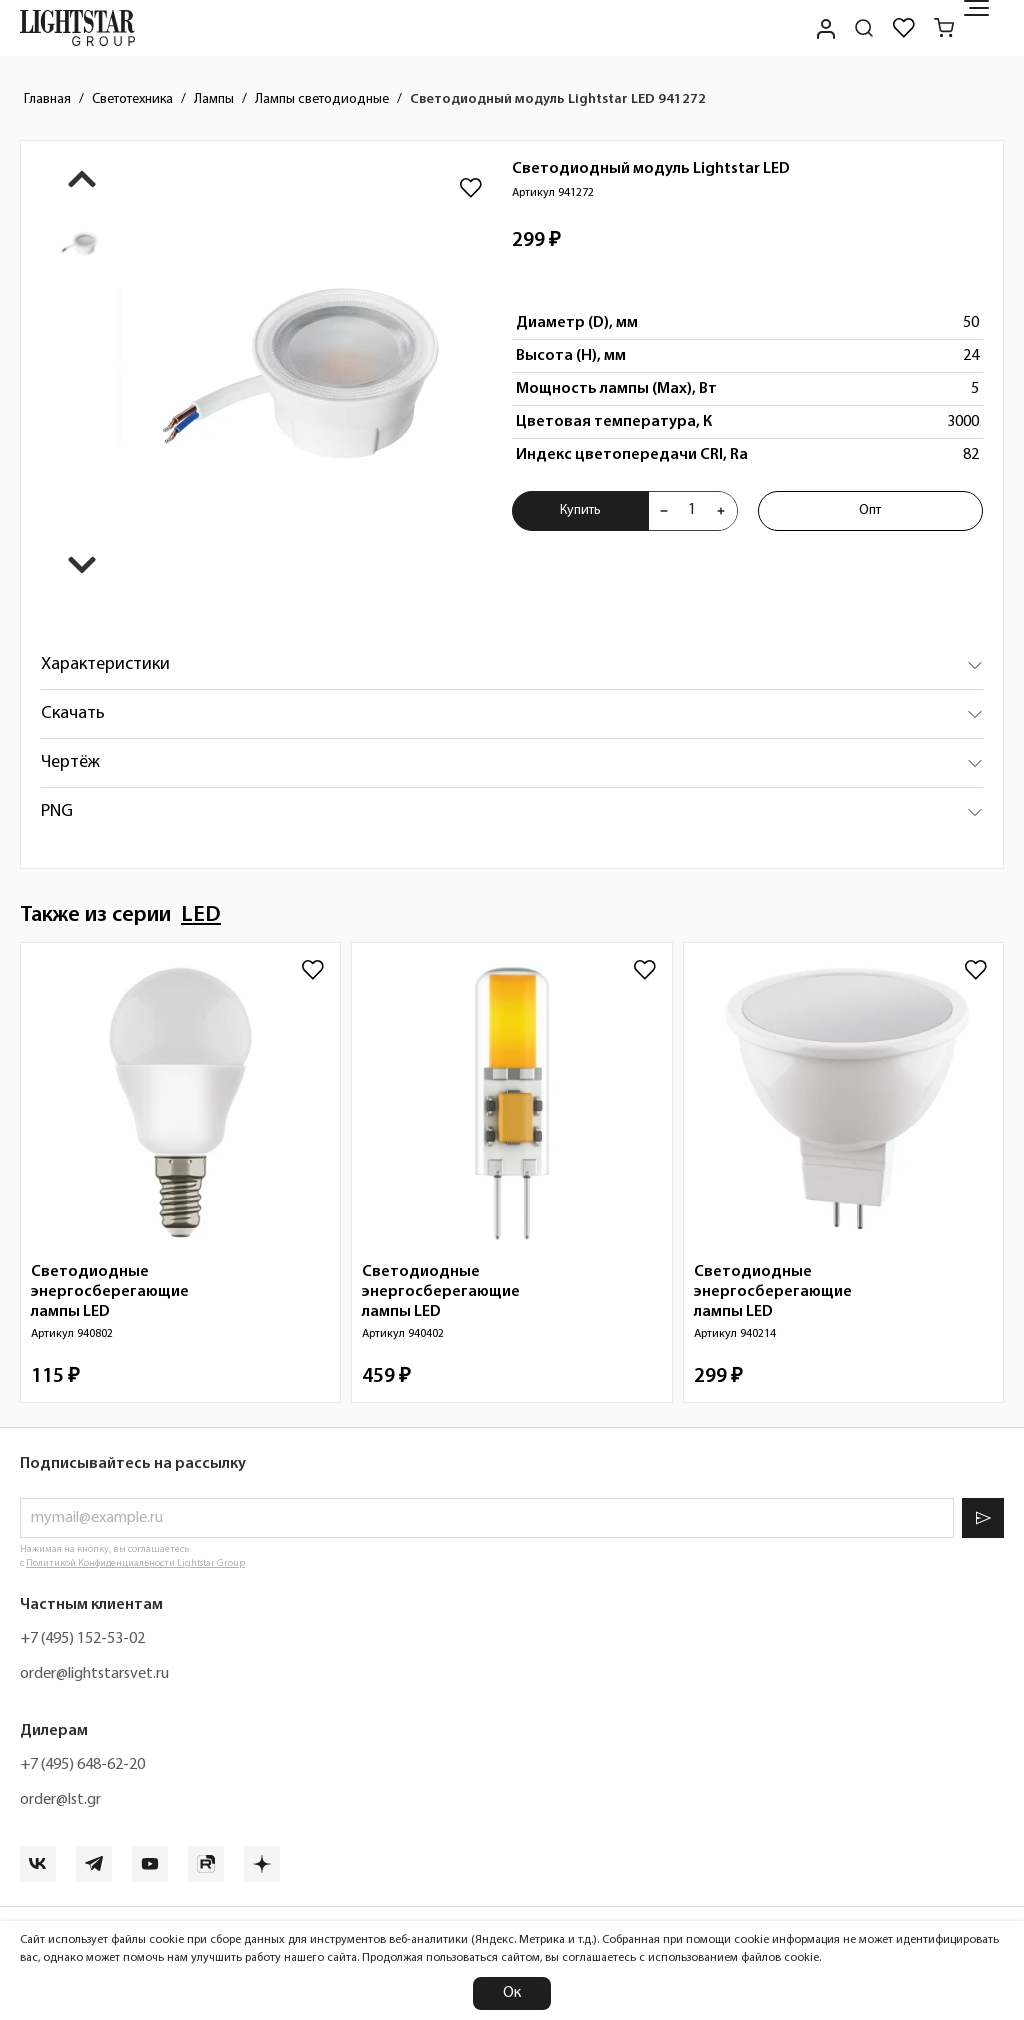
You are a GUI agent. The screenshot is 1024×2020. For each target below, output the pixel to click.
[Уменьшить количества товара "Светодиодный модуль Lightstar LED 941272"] (664, 511)
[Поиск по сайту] (864, 28)
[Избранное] (904, 28)
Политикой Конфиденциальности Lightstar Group (135, 1563)
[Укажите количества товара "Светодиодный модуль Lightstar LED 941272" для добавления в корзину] (692, 511)
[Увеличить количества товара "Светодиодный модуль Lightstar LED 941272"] (721, 511)
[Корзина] (944, 28)
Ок (512, 1993)
